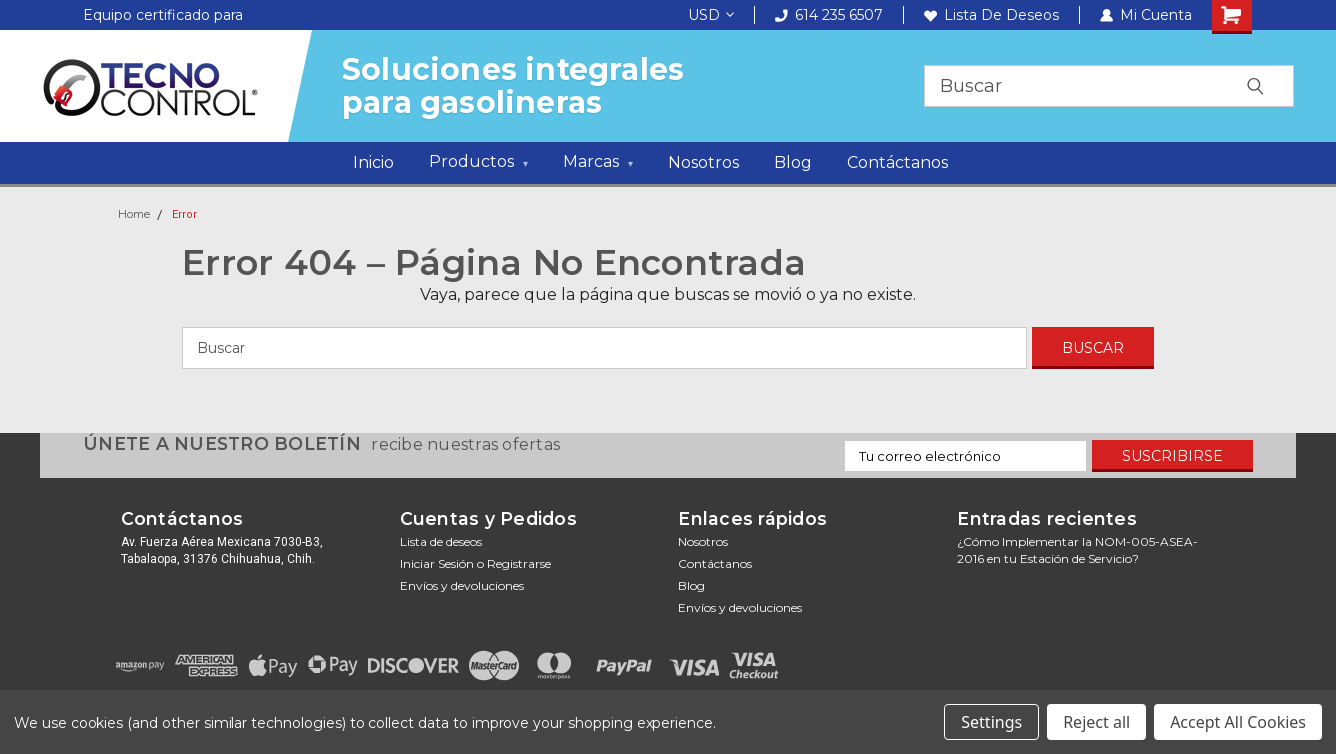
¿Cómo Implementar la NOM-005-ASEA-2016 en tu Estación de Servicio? (1077, 550)
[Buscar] (604, 348)
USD (711, 15)
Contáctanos (897, 162)
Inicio (373, 162)
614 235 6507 (829, 15)
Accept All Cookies (1238, 722)
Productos (478, 164)
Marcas (598, 164)
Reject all (1096, 722)
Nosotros (703, 162)
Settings (991, 722)
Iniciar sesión (437, 563)
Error (184, 214)
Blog (793, 162)
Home (134, 214)
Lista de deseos (991, 15)
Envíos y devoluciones (462, 585)
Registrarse (519, 563)
